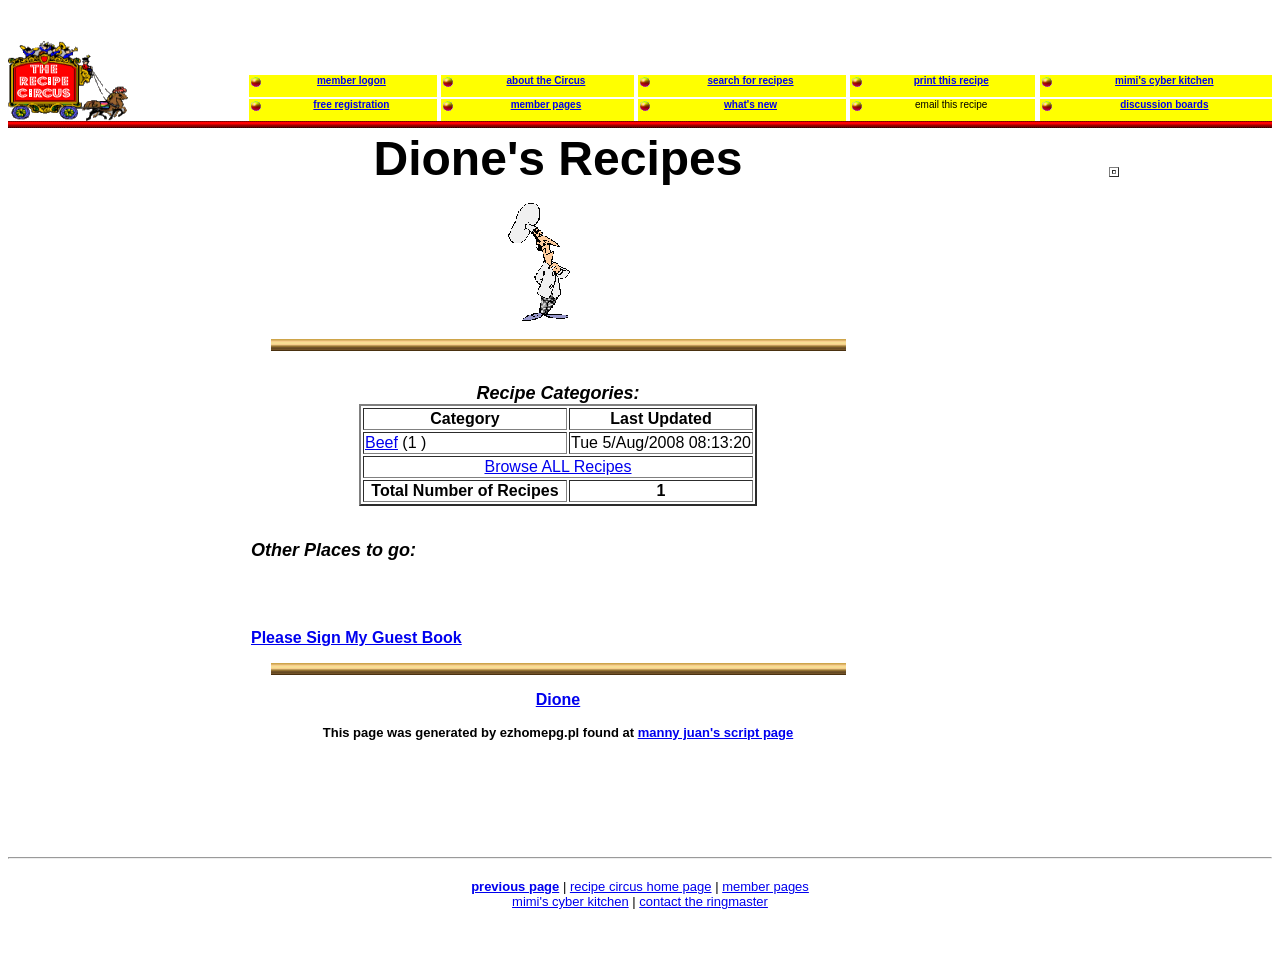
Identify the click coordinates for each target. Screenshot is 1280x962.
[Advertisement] (1189, 549)
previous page (515, 886)
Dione (558, 699)
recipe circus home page (641, 886)
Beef (381, 442)
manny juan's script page (716, 732)
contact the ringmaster (703, 901)
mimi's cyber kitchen (570, 901)
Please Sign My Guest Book (356, 637)
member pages (765, 886)
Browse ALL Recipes (557, 466)
